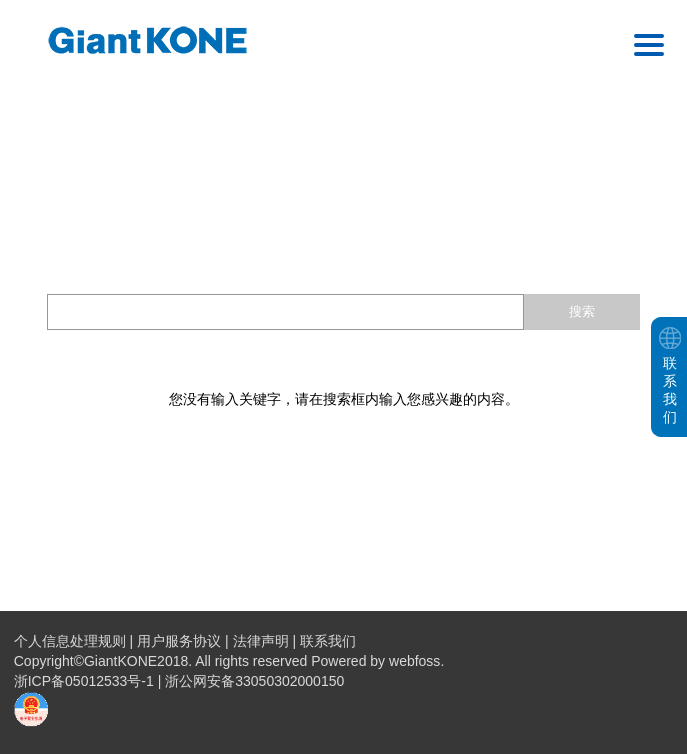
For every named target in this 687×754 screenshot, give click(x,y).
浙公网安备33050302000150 (254, 681)
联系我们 (328, 641)
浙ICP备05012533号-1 (86, 681)
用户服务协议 (179, 641)
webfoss (414, 661)
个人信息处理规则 (70, 641)
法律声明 (261, 641)
